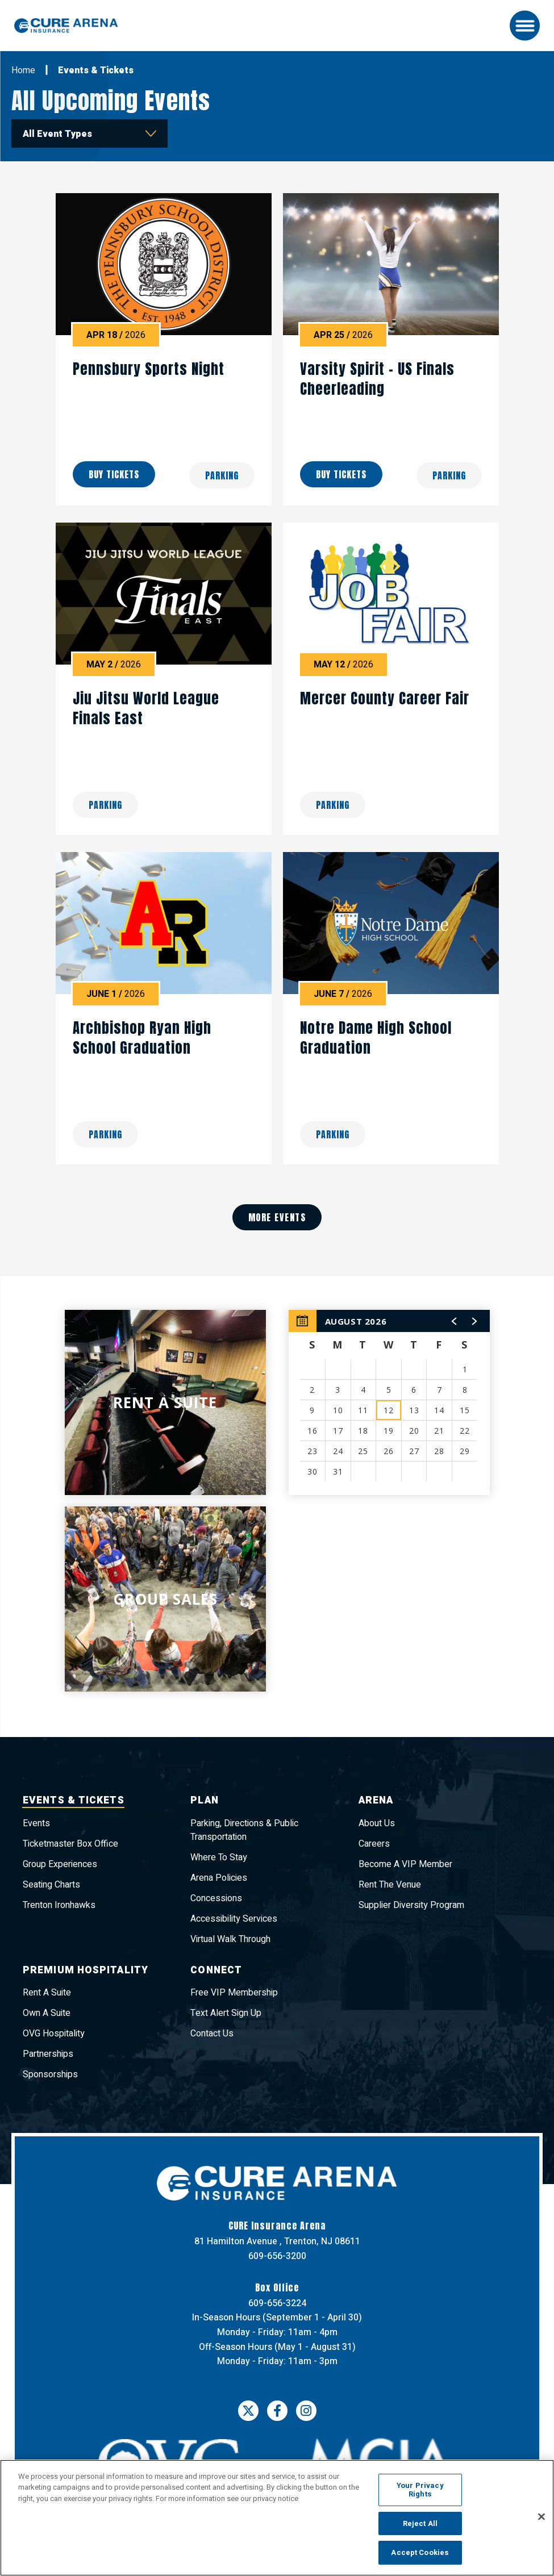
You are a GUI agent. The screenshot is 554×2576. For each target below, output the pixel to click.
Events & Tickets (76, 1801)
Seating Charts (51, 1885)
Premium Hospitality (87, 1971)
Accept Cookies (420, 2552)
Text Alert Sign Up (225, 2013)
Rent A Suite (47, 1993)
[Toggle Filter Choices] (89, 133)
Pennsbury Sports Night (148, 368)
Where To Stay (218, 1857)
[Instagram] (306, 2416)
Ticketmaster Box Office (70, 1844)
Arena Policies (218, 1878)
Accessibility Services (233, 1919)
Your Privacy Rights (420, 2490)
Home (23, 70)
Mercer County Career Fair (384, 698)
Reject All (420, 2523)
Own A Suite (46, 2013)
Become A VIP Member (405, 1864)
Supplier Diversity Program (411, 1905)
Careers (374, 1844)
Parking (222, 475)
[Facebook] (277, 2416)
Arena (378, 1801)
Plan (205, 1801)
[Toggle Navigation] (525, 26)
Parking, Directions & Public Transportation (244, 1830)
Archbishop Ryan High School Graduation (142, 1037)
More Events (277, 1217)
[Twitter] (248, 2416)
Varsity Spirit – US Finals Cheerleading (377, 378)
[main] (277, 899)
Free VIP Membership (234, 1993)
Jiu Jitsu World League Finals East (146, 708)
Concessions (216, 1898)
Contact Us (212, 2034)
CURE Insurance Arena (71, 25)
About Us (377, 1823)
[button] (454, 1321)
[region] (389, 1402)
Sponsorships (50, 2075)
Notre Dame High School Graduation (376, 1037)
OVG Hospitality (54, 2034)
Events (36, 1823)
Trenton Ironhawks (59, 1905)
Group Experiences (60, 1864)
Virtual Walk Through (230, 1939)
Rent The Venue (390, 1885)
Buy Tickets (114, 475)
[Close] (541, 2516)
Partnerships (48, 2054)
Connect (217, 1971)
